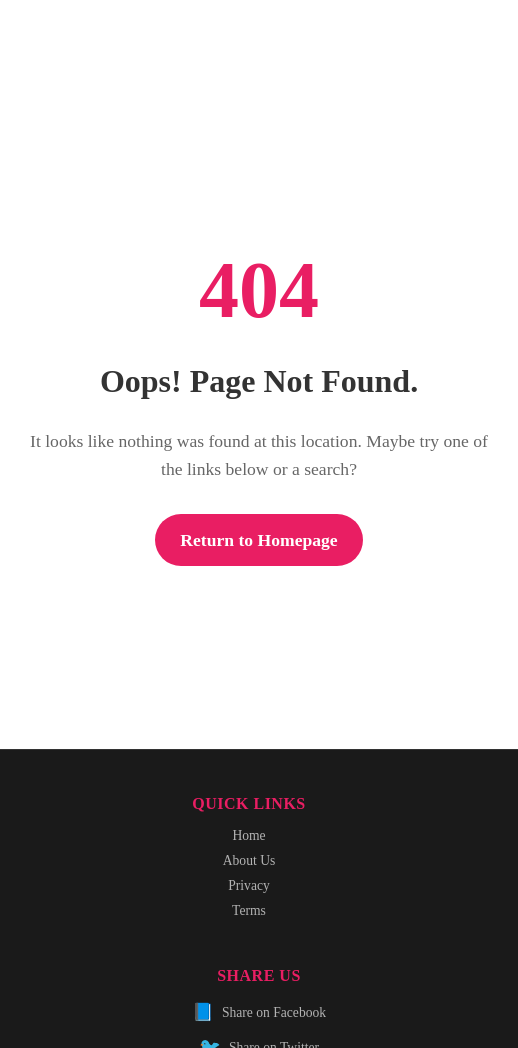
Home (248, 835)
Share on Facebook (259, 1012)
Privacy (249, 885)
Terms (249, 910)
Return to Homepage (258, 540)
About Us (249, 860)
